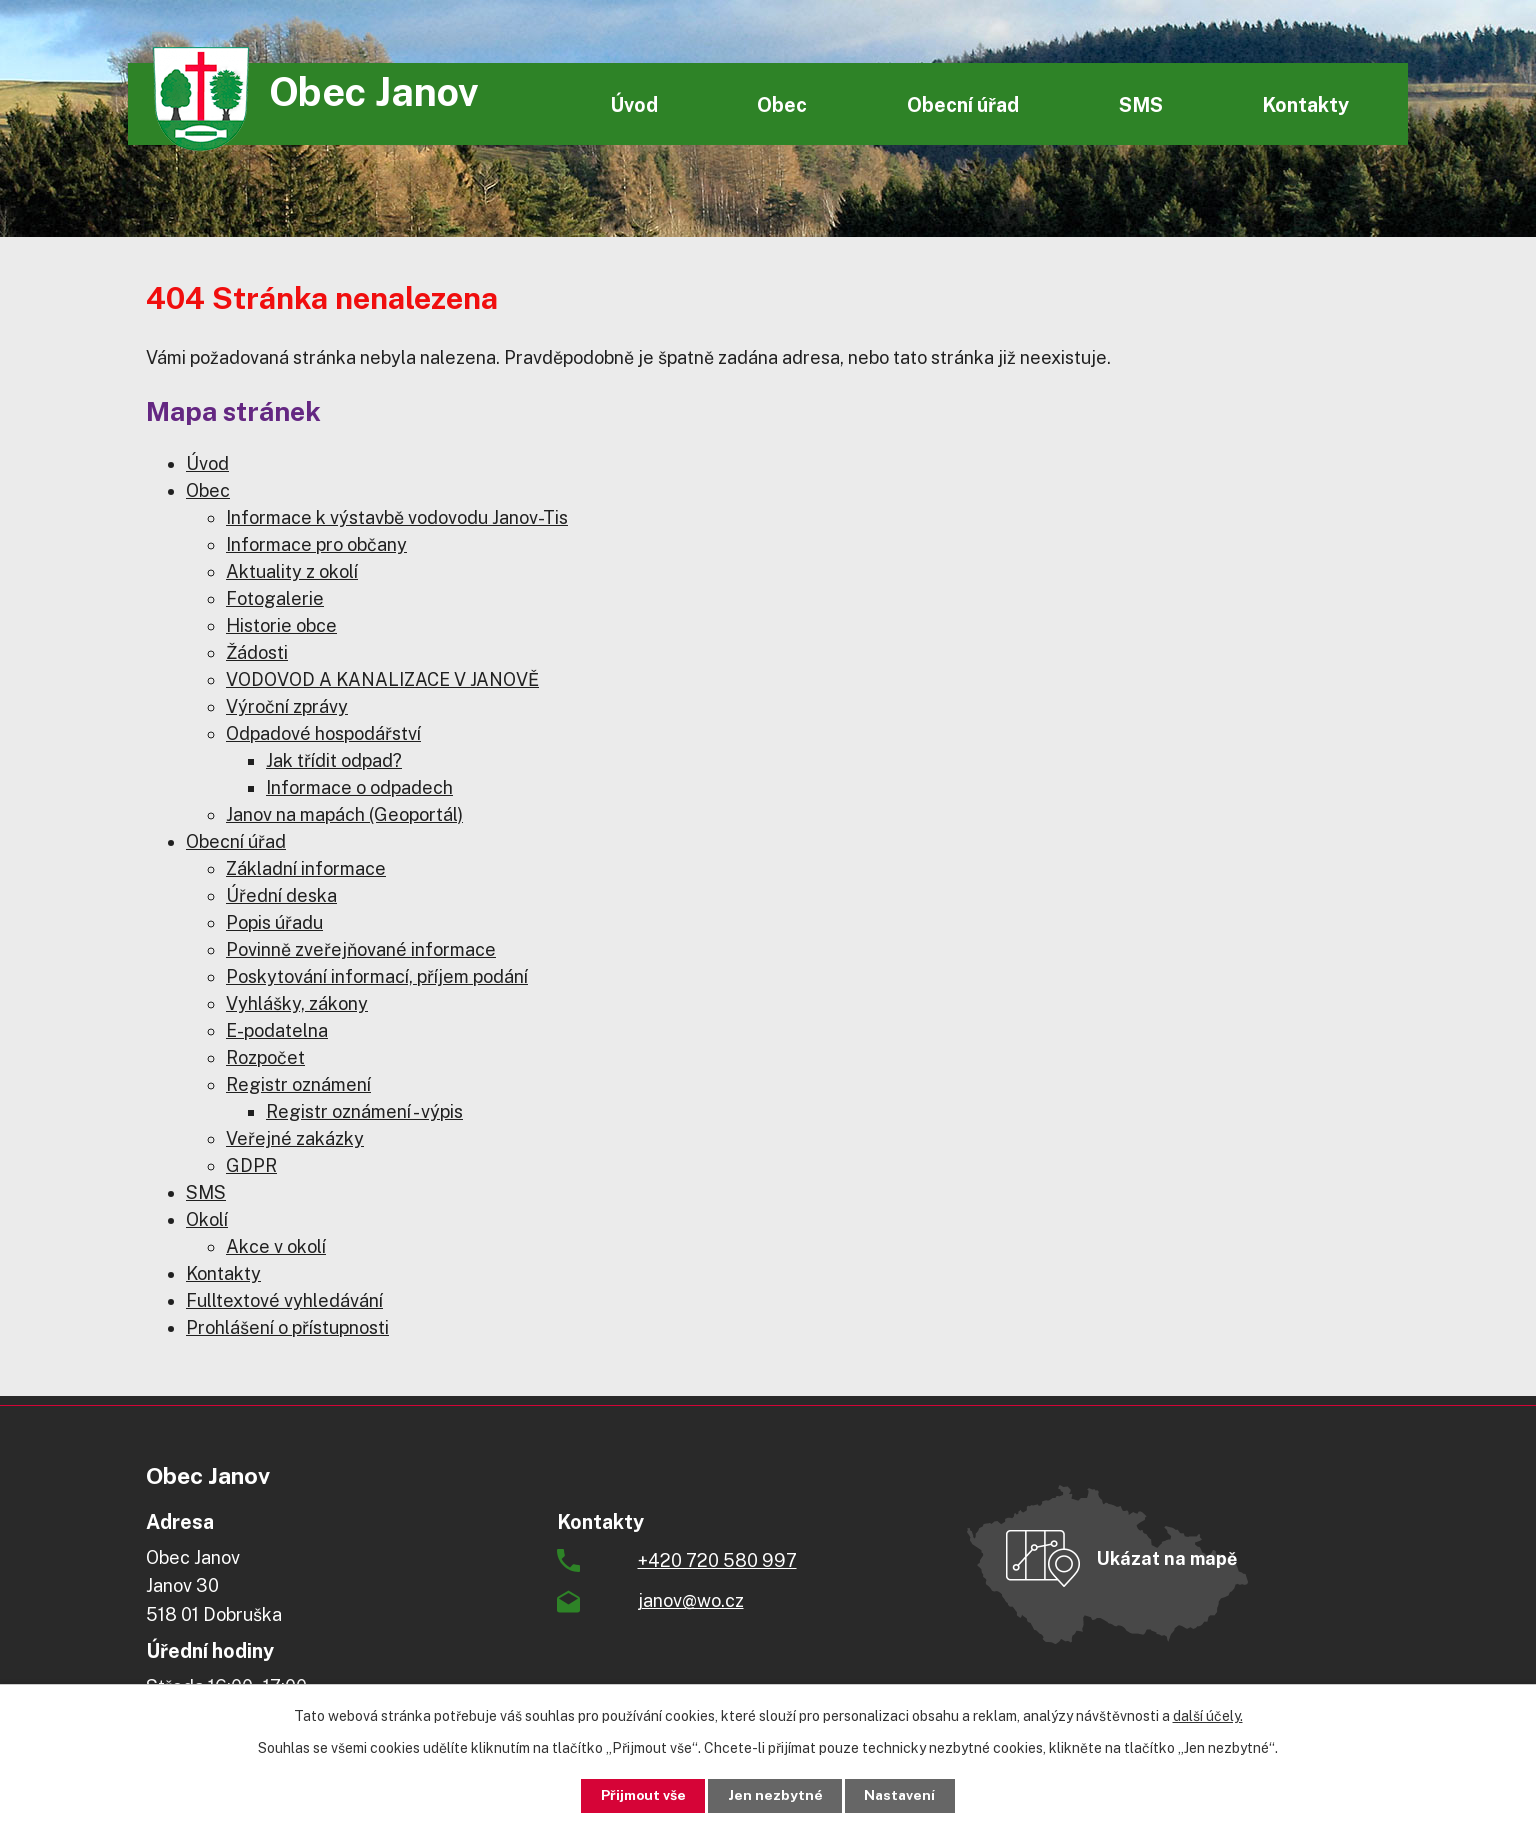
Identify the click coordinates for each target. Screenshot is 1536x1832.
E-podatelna (277, 1030)
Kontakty (1305, 104)
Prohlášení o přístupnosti (287, 1327)
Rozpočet (265, 1057)
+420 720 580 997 (717, 1560)
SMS (1141, 104)
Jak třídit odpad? (334, 760)
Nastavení (904, 1795)
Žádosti (257, 652)
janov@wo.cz (691, 1600)
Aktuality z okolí (292, 571)
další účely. (1208, 1715)
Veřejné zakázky (295, 1138)
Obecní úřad (963, 104)
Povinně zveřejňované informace (361, 949)
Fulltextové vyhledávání (284, 1300)
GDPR (251, 1165)
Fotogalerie (275, 598)
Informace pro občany (316, 544)
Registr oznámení (298, 1084)
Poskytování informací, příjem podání (377, 976)
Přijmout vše (639, 1795)
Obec (782, 104)
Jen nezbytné (775, 1795)
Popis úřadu (274, 922)
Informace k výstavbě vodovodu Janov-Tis (397, 517)
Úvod (634, 104)
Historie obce (281, 625)
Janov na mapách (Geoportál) (344, 814)
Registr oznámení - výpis (364, 1111)
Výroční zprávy (287, 706)
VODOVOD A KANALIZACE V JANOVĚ (382, 679)
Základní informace (306, 868)
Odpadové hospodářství (323, 733)
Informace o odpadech (359, 787)
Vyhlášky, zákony (297, 1003)
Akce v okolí (276, 1246)
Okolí (207, 1219)
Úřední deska (281, 895)
